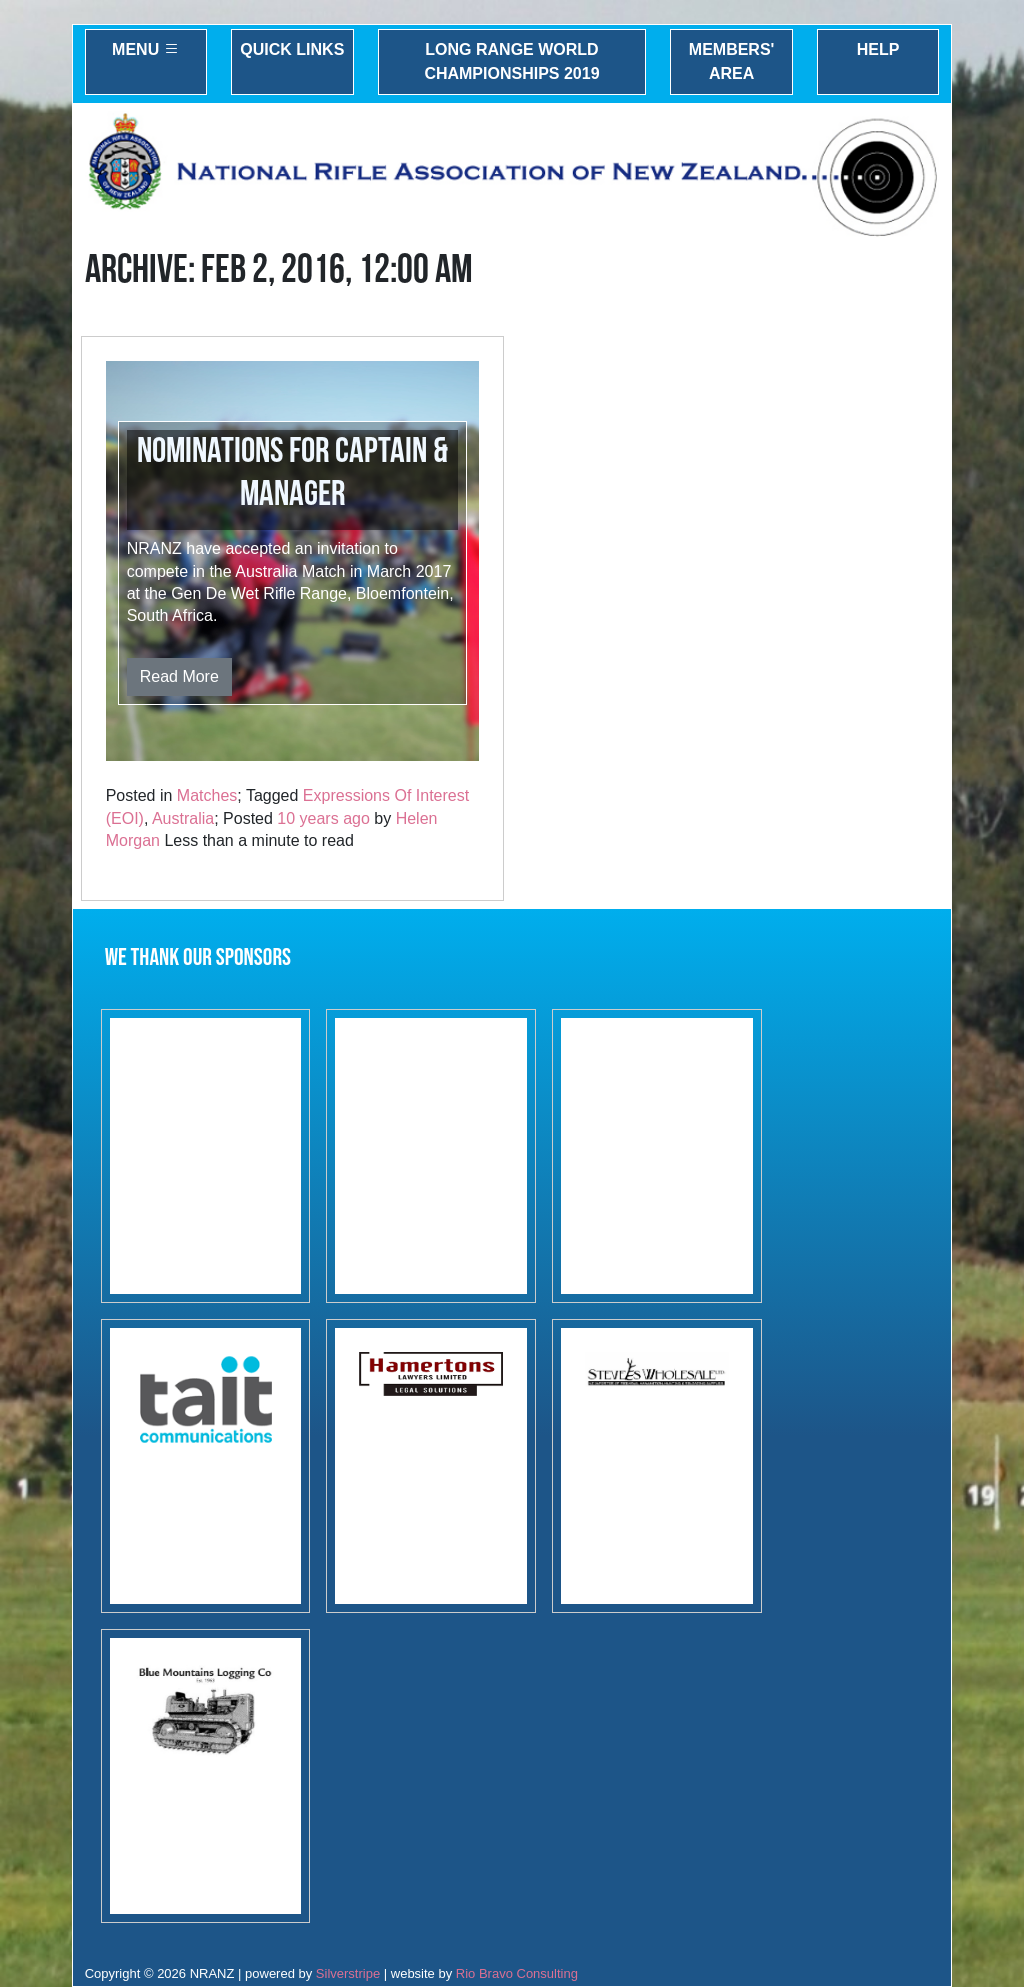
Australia (183, 818)
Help (878, 49)
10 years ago (323, 818)
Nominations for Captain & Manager (292, 473)
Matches (207, 795)
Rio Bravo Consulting (517, 1973)
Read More (179, 676)
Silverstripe (348, 1973)
